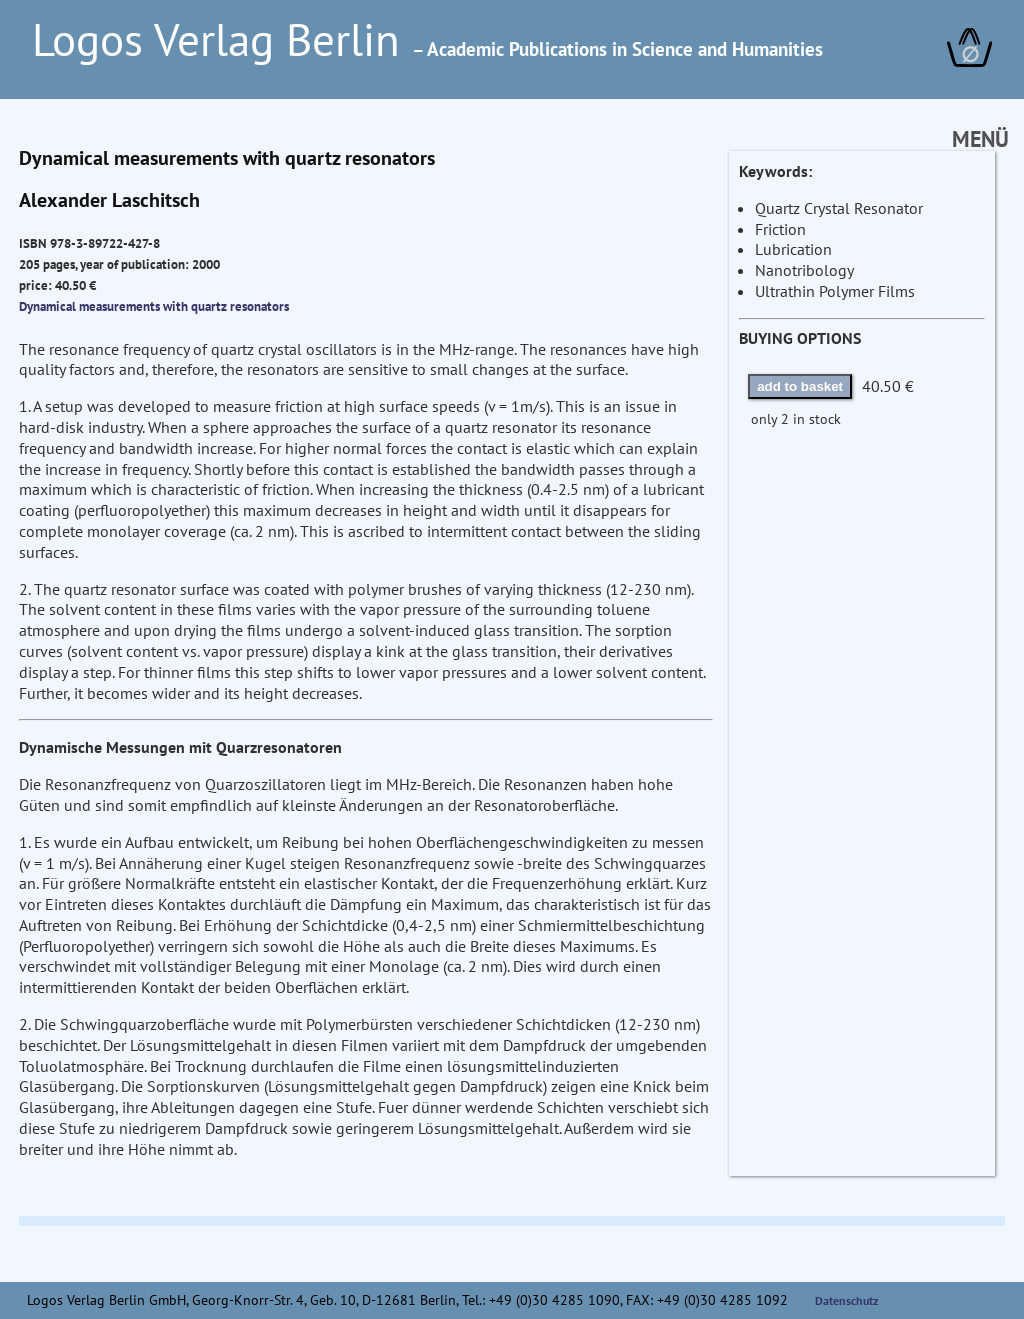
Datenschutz (847, 1300)
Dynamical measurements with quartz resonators (154, 306)
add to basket (800, 386)
